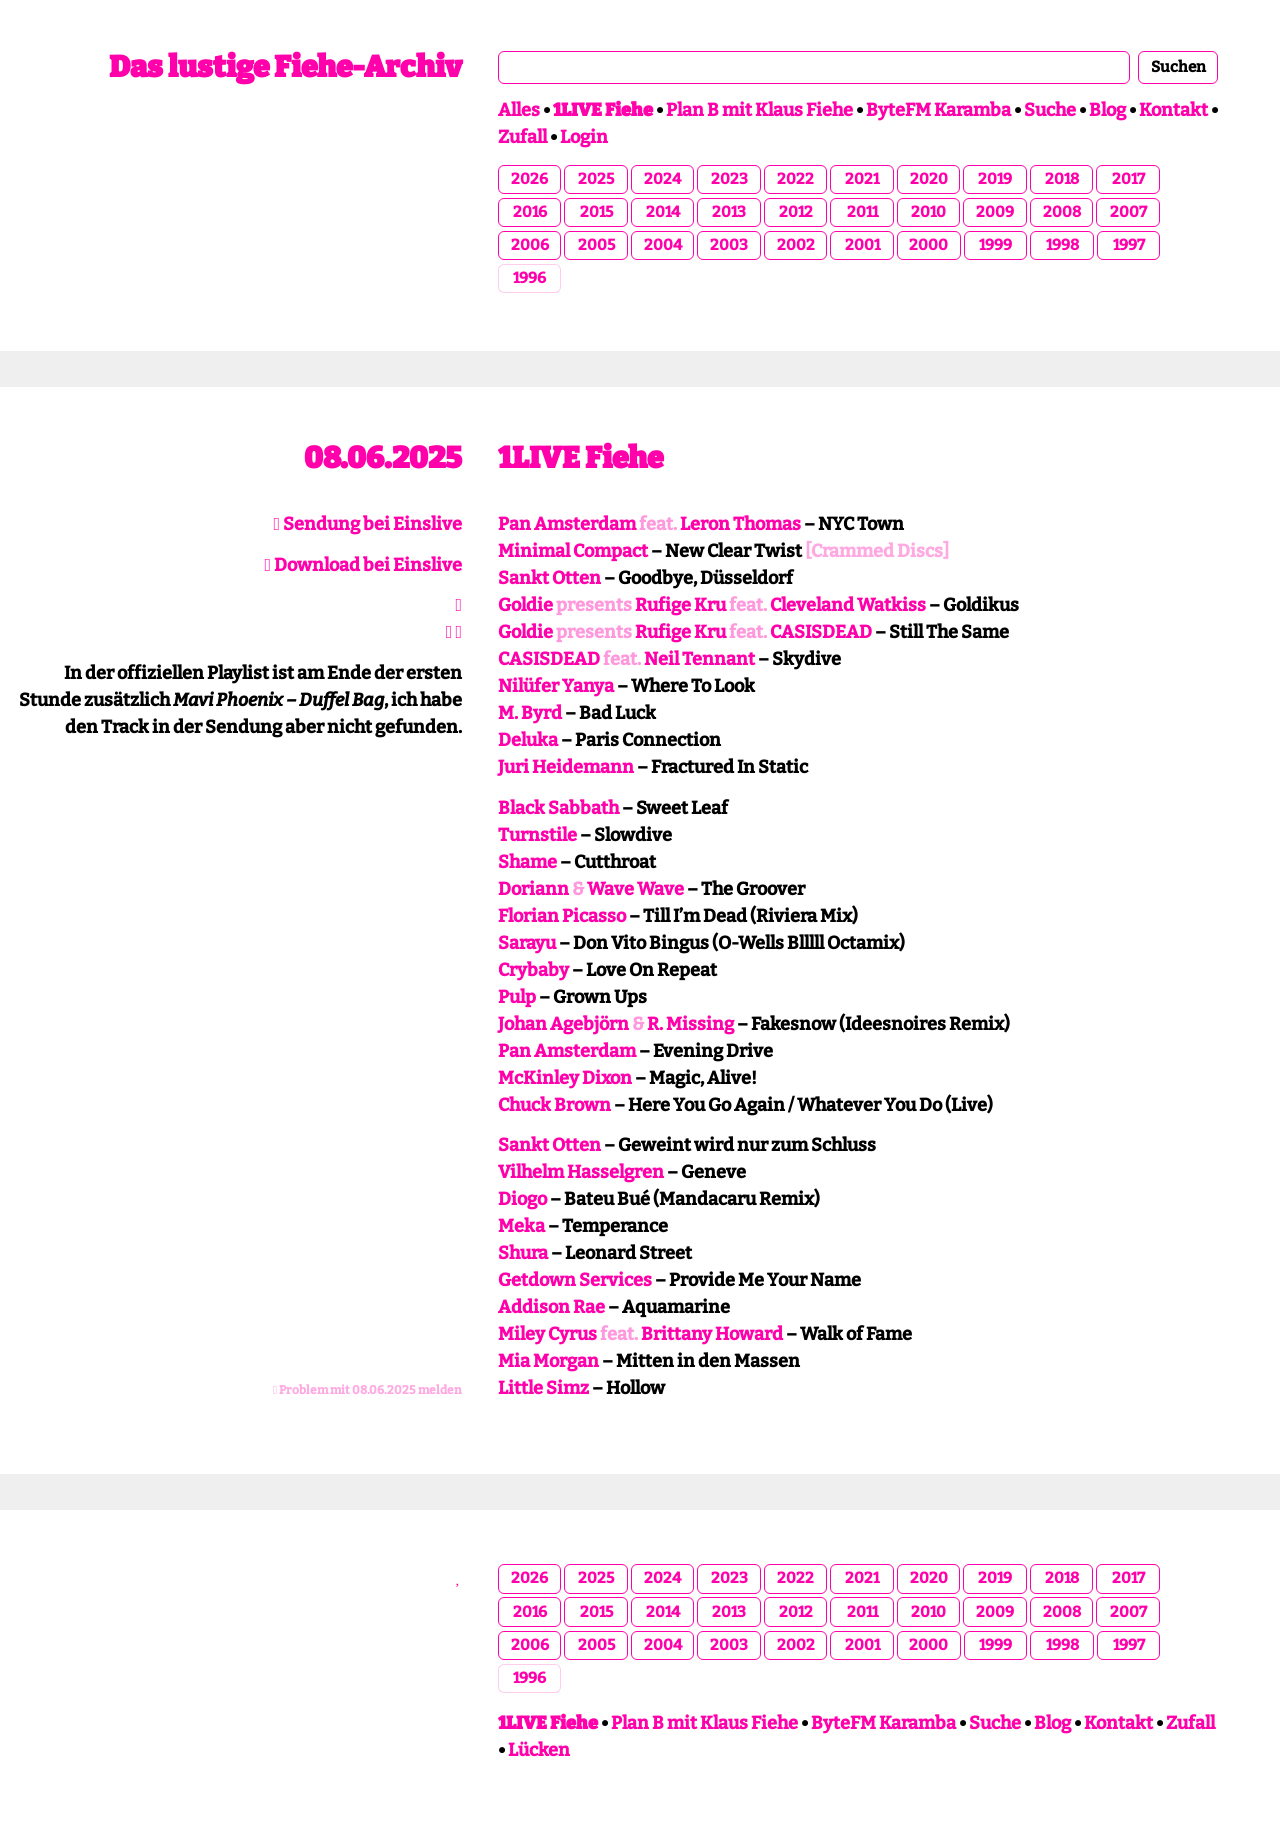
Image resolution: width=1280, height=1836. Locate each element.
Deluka (528, 740)
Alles (519, 110)
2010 (928, 212)
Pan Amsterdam (567, 524)
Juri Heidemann (566, 767)
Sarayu (527, 943)
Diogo (522, 1199)
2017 (1128, 179)
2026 (529, 179)
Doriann (533, 889)
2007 (1128, 212)
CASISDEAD (821, 632)
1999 (995, 245)
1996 (529, 278)
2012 (796, 212)
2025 (596, 179)
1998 (1062, 245)
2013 (729, 212)
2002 (796, 245)
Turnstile (537, 835)
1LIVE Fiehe (580, 458)
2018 (1062, 179)
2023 (729, 179)
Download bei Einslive (363, 565)
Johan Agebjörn (563, 1024)
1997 (1129, 245)
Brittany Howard (712, 1334)
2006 (530, 245)
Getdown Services (575, 1280)
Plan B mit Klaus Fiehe (759, 110)
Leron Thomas (740, 524)
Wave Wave (635, 889)
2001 (862, 245)
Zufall (522, 137)
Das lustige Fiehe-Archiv (285, 67)
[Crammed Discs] (877, 551)
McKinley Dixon (565, 1078)
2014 (663, 212)
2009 (995, 212)
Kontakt (1173, 110)
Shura (523, 1253)
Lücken (539, 1750)
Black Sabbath (558, 808)
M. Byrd (530, 713)
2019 (995, 179)
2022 (795, 179)
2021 (862, 179)
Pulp (517, 997)
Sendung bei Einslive (367, 524)
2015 (596, 212)
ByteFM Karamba (938, 110)
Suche (1050, 110)
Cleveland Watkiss (848, 605)
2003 (729, 245)
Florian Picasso (562, 916)
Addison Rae (551, 1307)
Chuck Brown (554, 1105)
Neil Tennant (699, 659)
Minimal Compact (573, 551)
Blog (1107, 110)
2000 (928, 245)
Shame (527, 862)
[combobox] (814, 67)
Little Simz (543, 1388)
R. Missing (690, 1024)
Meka (521, 1226)
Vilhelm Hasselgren (581, 1172)
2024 (662, 179)
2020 (929, 179)
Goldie (525, 605)
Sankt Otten (549, 578)
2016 (530, 212)
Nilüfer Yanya (556, 686)
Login (584, 137)
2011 (862, 212)
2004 (663, 245)
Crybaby (533, 970)
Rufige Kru (680, 605)
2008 (1062, 212)
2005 (596, 245)
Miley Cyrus (547, 1334)
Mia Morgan (548, 1361)
